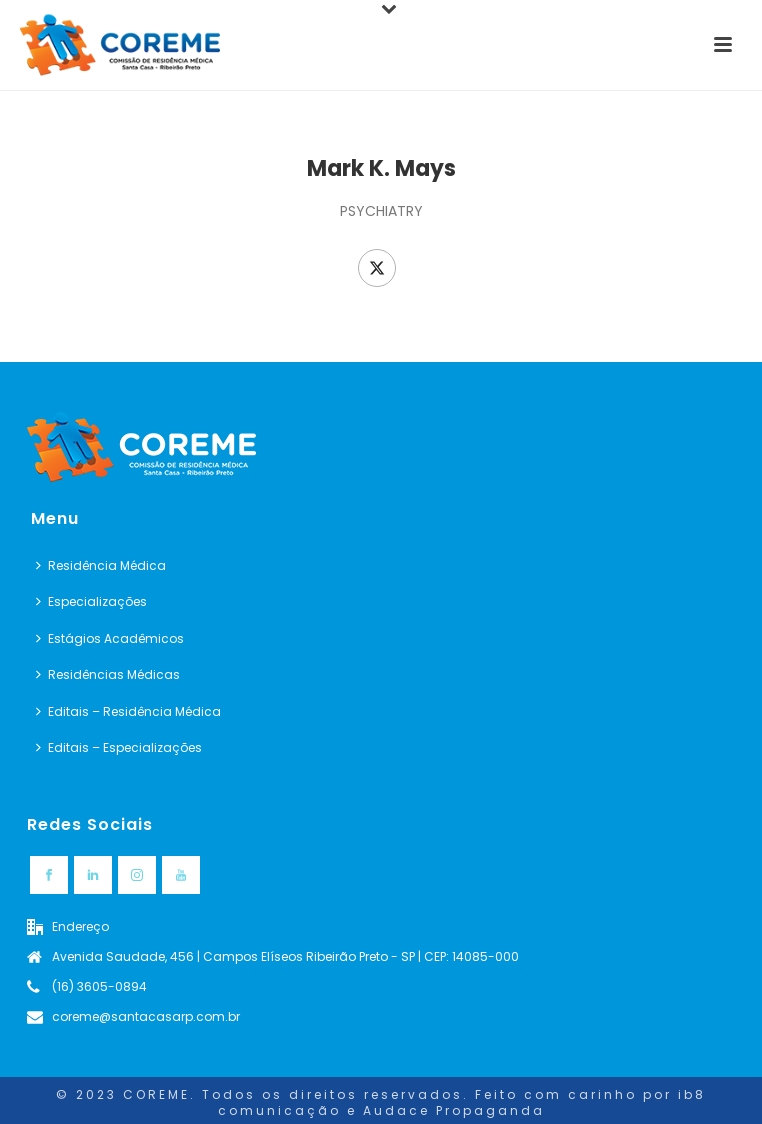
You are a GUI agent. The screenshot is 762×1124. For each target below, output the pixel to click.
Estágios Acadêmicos (110, 638)
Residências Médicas (108, 674)
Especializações (91, 601)
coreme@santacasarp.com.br (146, 1016)
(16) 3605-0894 (99, 986)
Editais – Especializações (119, 747)
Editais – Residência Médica (128, 711)
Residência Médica (101, 565)
